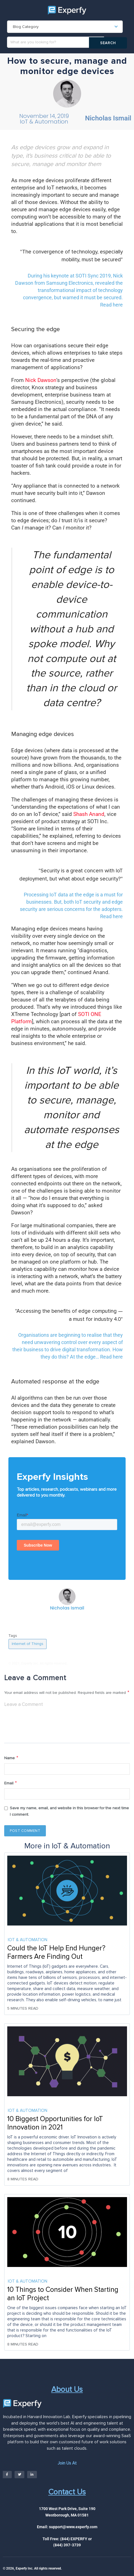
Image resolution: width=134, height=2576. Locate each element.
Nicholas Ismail (108, 119)
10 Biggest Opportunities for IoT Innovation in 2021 (55, 2125)
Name (11, 1759)
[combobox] (65, 26)
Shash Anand (88, 814)
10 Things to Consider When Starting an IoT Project (62, 2296)
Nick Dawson (40, 381)
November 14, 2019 (44, 116)
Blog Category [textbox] (26, 26)
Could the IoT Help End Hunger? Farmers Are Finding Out (56, 1954)
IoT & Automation (44, 122)
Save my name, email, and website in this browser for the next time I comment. (69, 1813)
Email (10, 1785)
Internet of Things (27, 1644)
